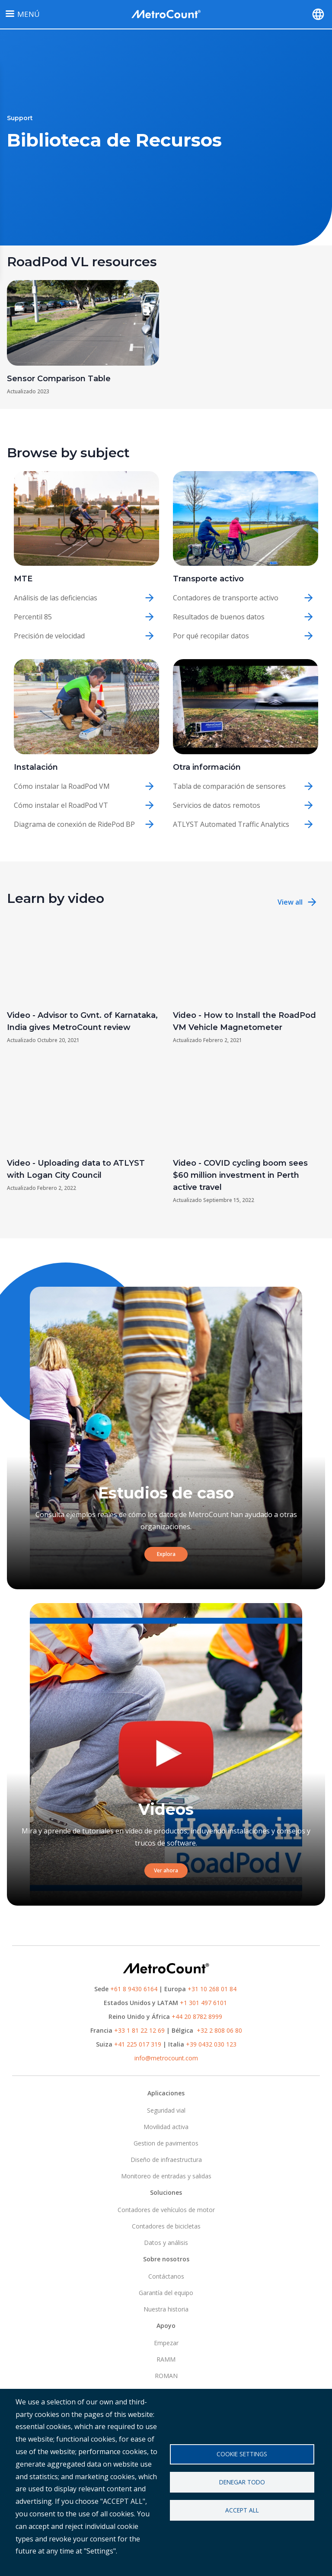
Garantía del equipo (166, 2293)
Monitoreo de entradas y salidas (166, 2176)
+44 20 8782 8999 (197, 2016)
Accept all (242, 2510)
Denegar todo (242, 2482)
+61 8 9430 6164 (133, 1989)
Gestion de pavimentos (166, 2143)
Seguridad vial (166, 2110)
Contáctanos (166, 2276)
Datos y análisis (166, 2242)
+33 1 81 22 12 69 (139, 2030)
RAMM (166, 2359)
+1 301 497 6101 (203, 2003)
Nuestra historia (166, 2309)
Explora (166, 1554)
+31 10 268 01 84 (212, 1989)
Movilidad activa (166, 2127)
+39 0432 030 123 (211, 2044)
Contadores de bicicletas (166, 2226)
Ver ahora (166, 1870)
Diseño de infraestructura (166, 2159)
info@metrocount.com (166, 2058)
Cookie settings (242, 2454)
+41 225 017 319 (137, 2044)
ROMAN (166, 2376)
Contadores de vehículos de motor (166, 2210)
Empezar (166, 2343)
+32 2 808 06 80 (218, 2030)
